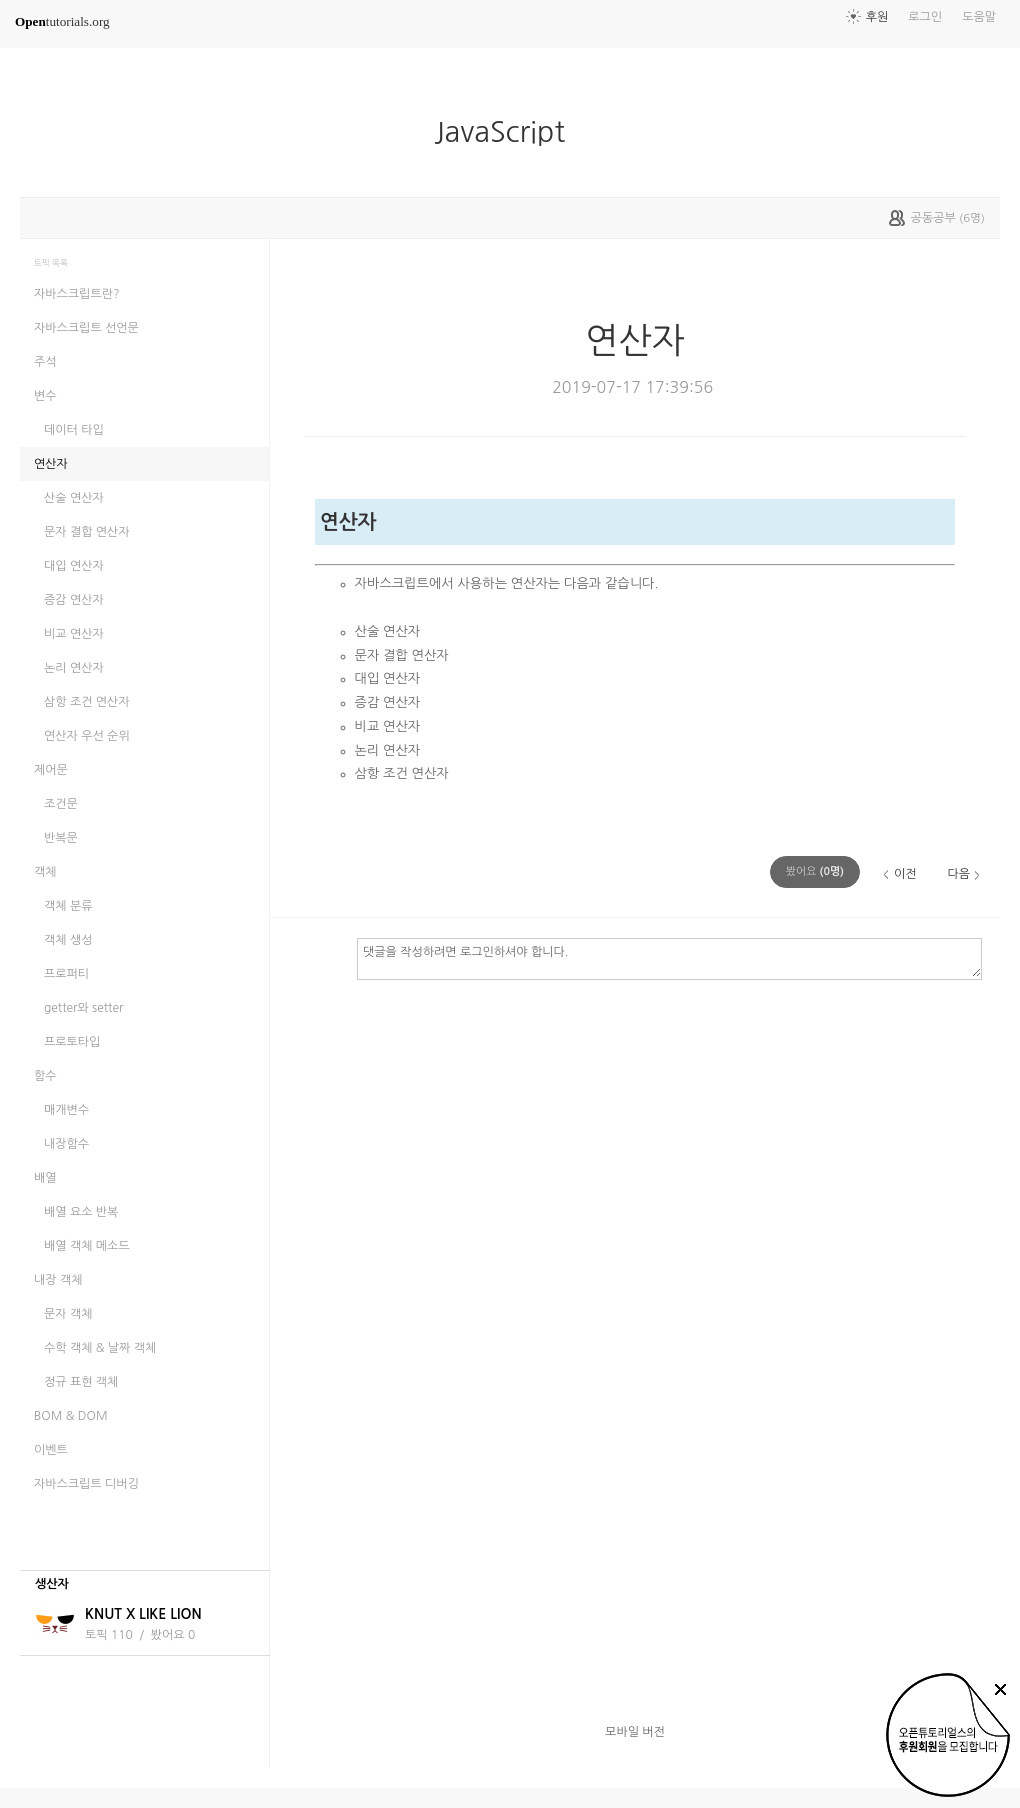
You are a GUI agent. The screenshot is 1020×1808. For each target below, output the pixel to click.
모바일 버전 (635, 1732)
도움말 (979, 17)
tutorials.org (62, 21)
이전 (905, 874)
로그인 (925, 17)
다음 (958, 874)
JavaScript (507, 132)
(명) (815, 871)
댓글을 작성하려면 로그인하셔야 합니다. (669, 958)
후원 (877, 17)
